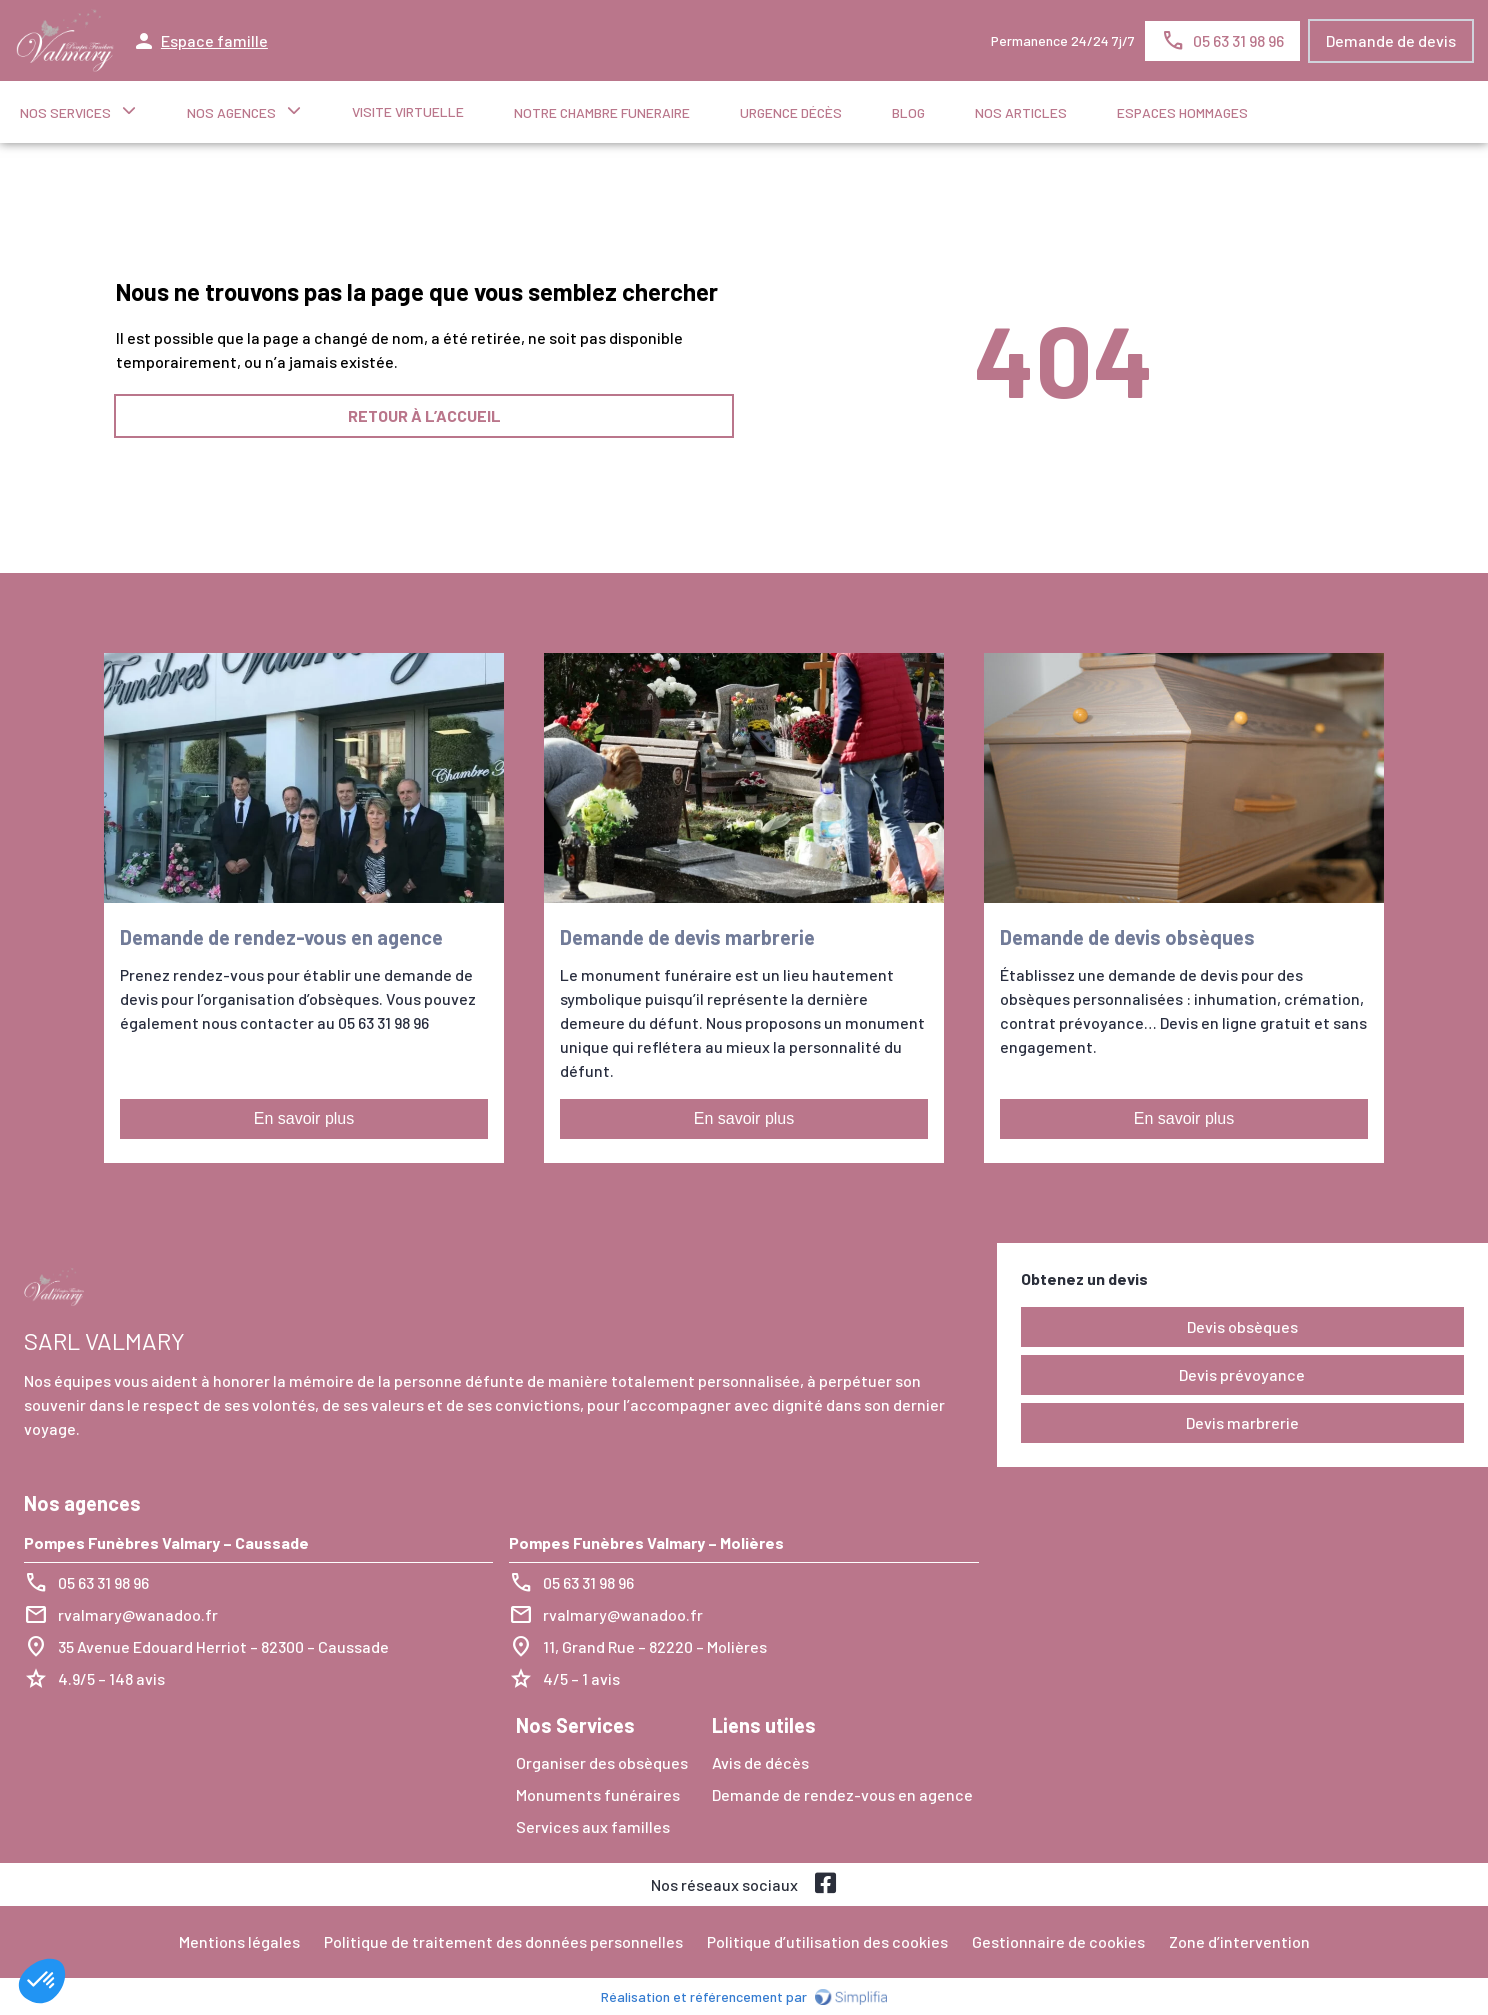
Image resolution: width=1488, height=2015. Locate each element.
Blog (908, 112)
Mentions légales (239, 1941)
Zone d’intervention (1239, 1941)
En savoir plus (304, 1118)
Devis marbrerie (1242, 1422)
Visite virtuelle (408, 111)
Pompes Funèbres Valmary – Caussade (166, 1542)
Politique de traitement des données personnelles (503, 1941)
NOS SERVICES (65, 112)
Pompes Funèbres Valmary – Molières (646, 1542)
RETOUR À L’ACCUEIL (424, 415)
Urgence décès (791, 112)
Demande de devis (1391, 40)
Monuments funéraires (598, 1794)
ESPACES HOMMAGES (1182, 112)
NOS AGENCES (231, 112)
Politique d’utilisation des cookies (827, 1941)
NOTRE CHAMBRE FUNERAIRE (602, 112)
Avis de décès (760, 1762)
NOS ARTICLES (1021, 112)
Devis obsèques (1242, 1326)
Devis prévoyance (1242, 1374)
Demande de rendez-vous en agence (842, 1794)
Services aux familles (593, 1826)
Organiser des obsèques (602, 1762)
